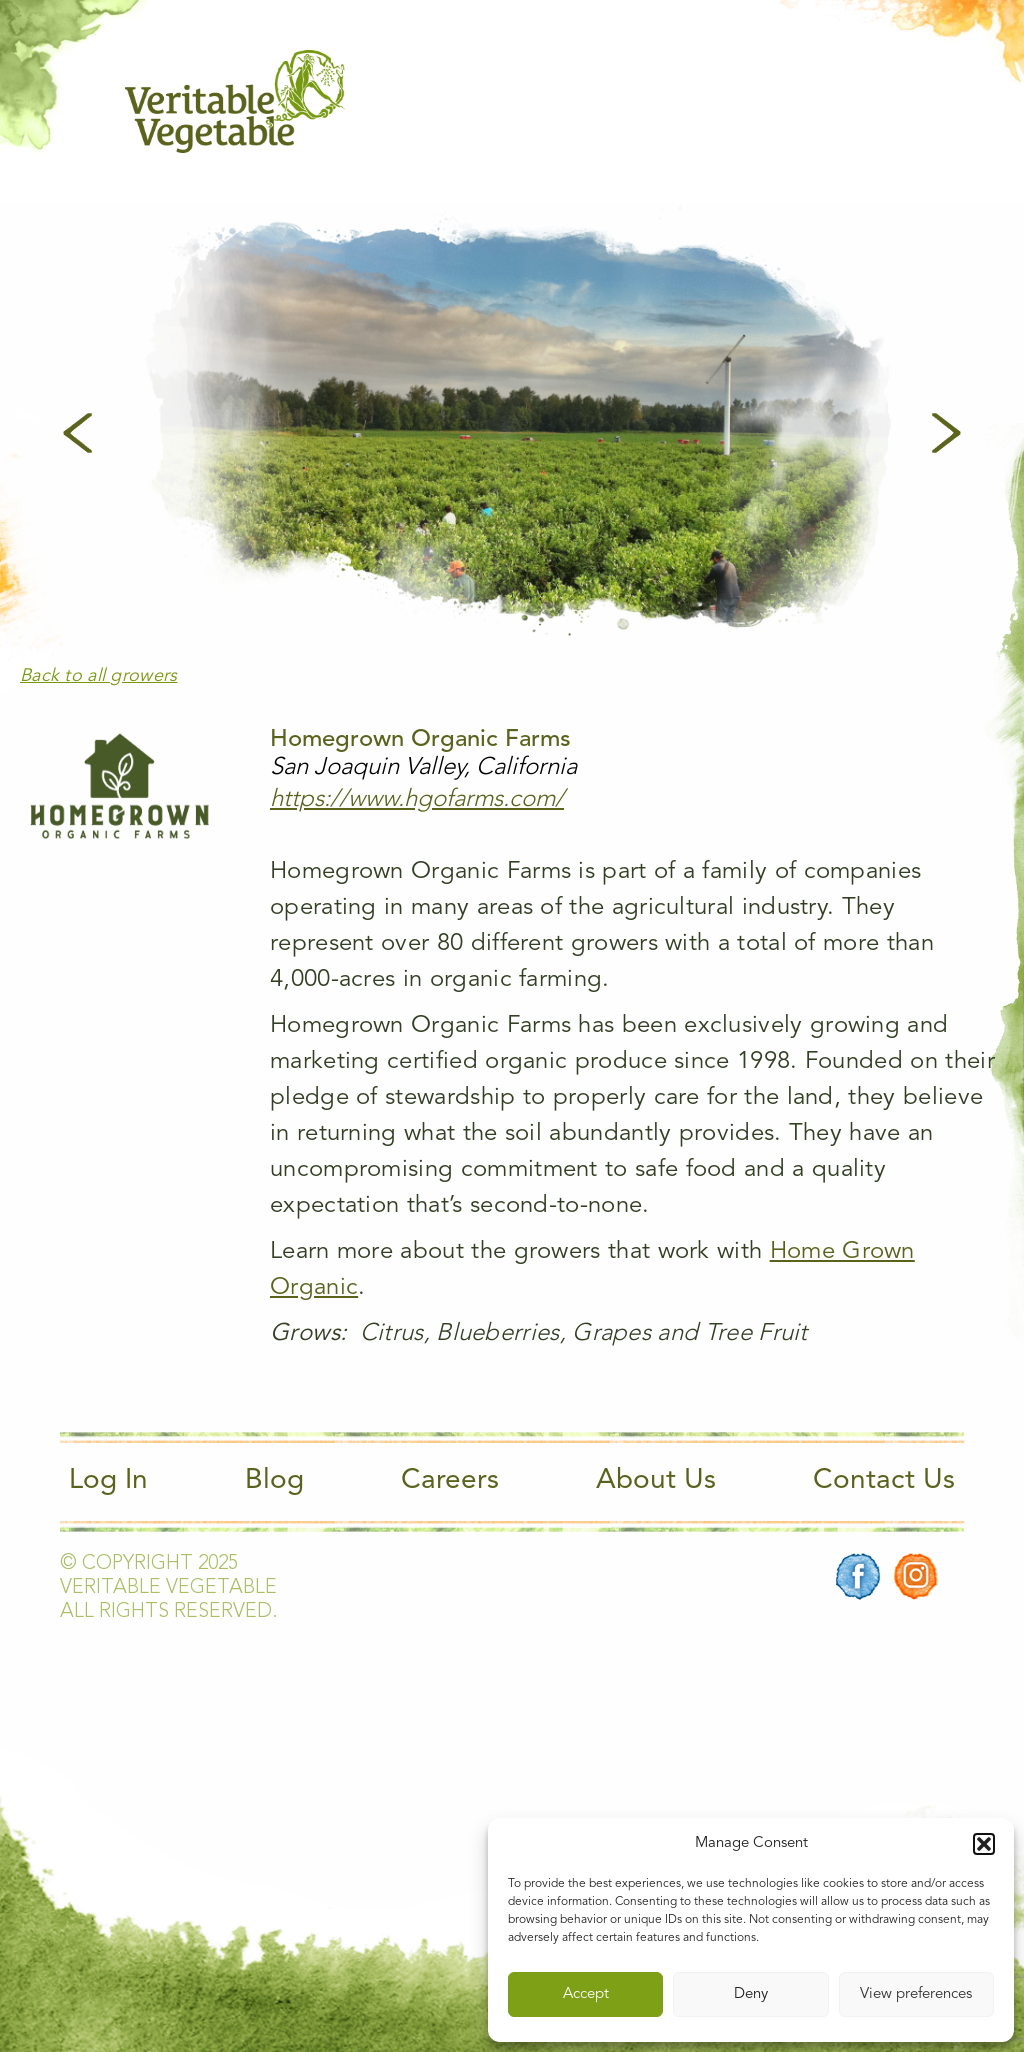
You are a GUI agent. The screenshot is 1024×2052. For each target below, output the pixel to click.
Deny (751, 1994)
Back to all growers (99, 676)
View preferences (916, 1994)
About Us (656, 1481)
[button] (984, 1844)
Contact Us (884, 1481)
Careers (450, 1481)
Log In (108, 1481)
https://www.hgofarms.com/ (417, 800)
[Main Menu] (887, 101)
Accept (586, 1994)
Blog (274, 1481)
